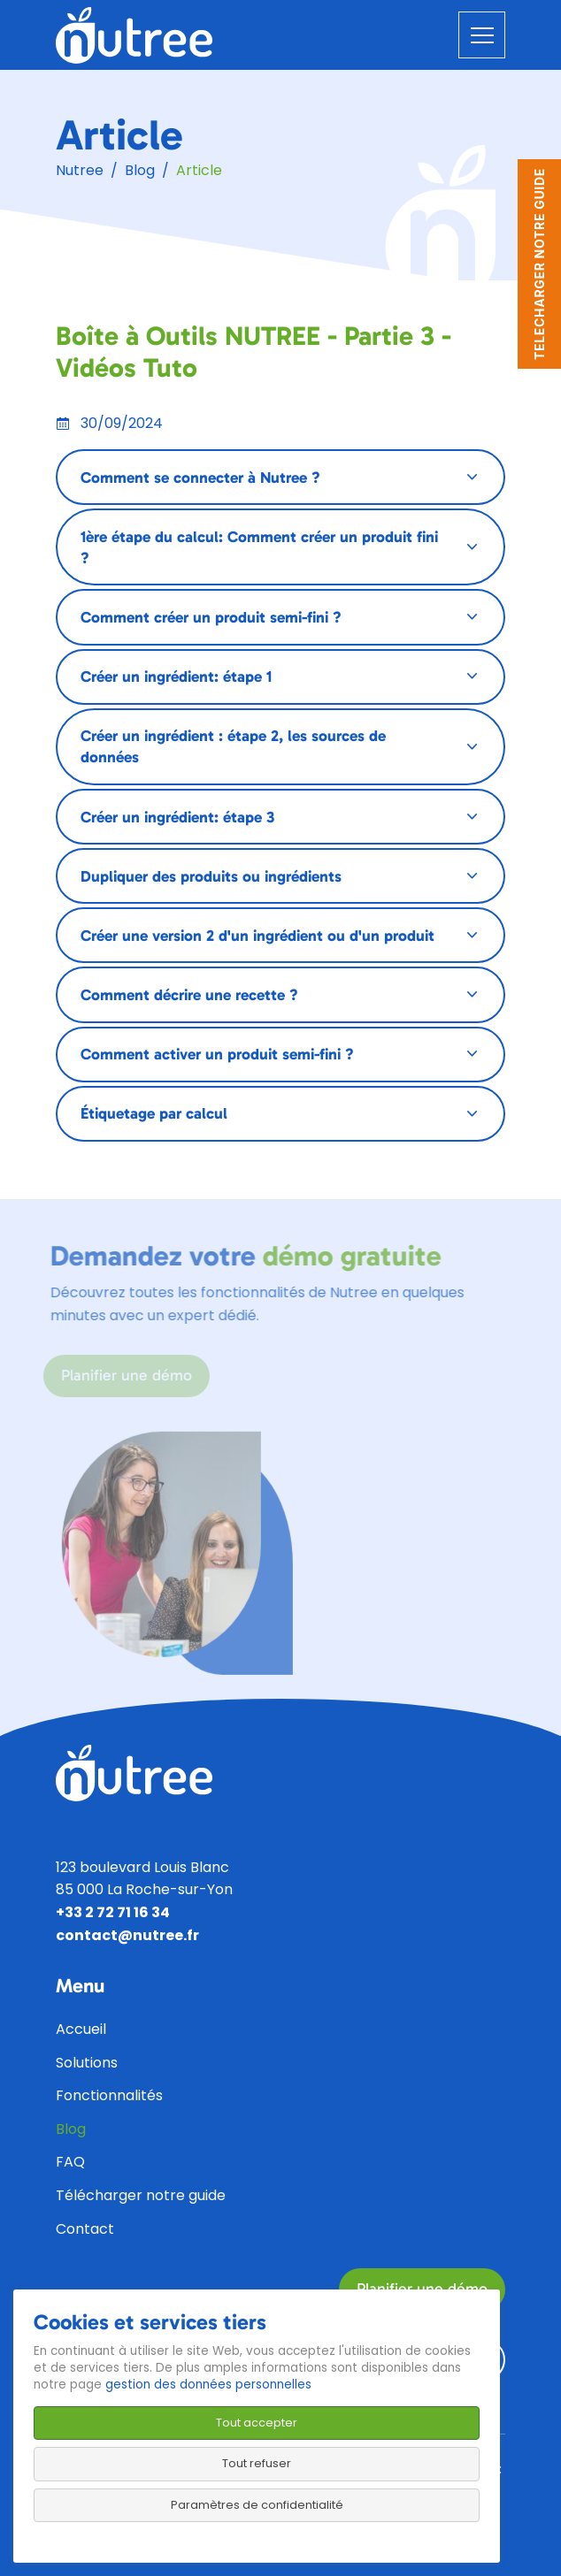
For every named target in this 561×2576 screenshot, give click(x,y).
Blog (140, 170)
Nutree (80, 170)
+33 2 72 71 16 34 (113, 1912)
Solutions (87, 2062)
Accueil (81, 2029)
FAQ (70, 2162)
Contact (85, 2229)
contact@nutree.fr (127, 1935)
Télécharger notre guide (141, 2195)
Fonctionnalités (109, 2095)
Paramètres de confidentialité (257, 2504)
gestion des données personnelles (208, 2384)
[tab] (280, 477)
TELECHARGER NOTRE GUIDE (539, 264)
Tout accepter (256, 2422)
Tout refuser (256, 2463)
